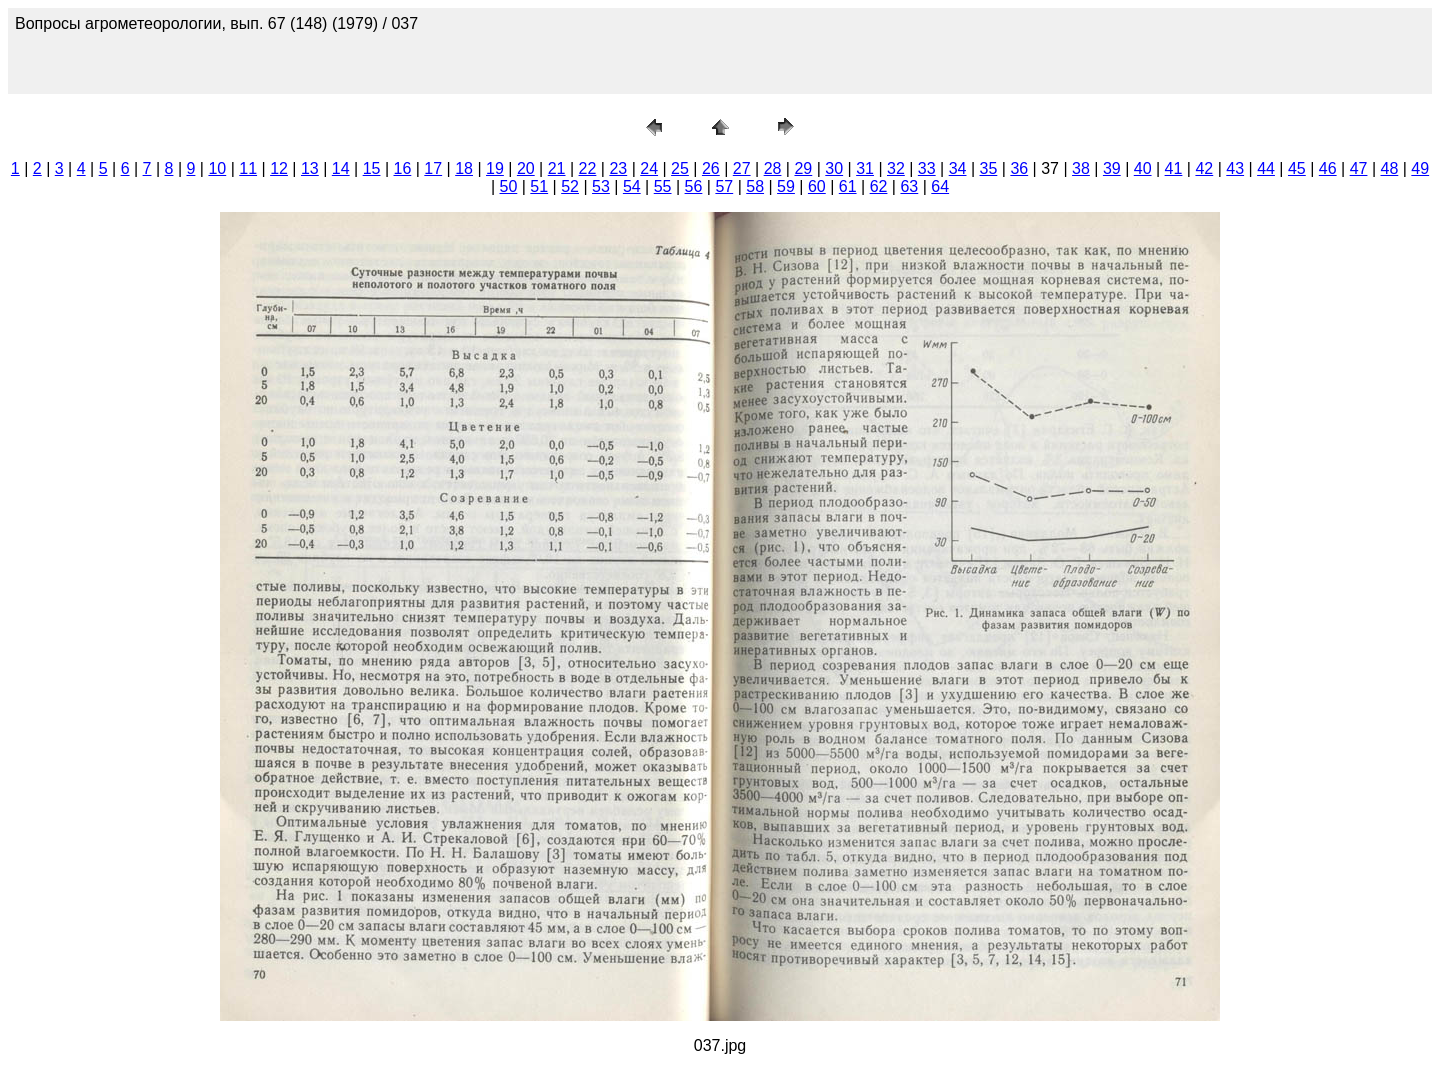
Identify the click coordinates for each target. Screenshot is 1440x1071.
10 (217, 168)
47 (1359, 168)
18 (464, 168)
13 (310, 168)
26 (711, 168)
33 (927, 168)
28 (773, 168)
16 (403, 168)
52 (570, 186)
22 (588, 168)
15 (372, 168)
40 (1143, 168)
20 (526, 168)
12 (279, 168)
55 (663, 186)
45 (1297, 168)
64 (940, 186)
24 (649, 168)
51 (539, 186)
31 (865, 168)
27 (742, 168)
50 (509, 186)
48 (1390, 168)
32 (896, 168)
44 (1266, 168)
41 (1174, 168)
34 (958, 168)
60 (817, 186)
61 (848, 186)
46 (1328, 168)
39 (1112, 168)
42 (1204, 168)
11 (248, 168)
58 (755, 186)
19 (495, 168)
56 (694, 186)
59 (786, 186)
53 (601, 186)
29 (803, 168)
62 (879, 186)
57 (724, 186)
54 (632, 186)
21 (557, 168)
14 (341, 168)
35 (989, 168)
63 (909, 186)
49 (1420, 168)
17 (433, 168)
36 (1019, 168)
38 (1081, 168)
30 (834, 168)
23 (618, 168)
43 (1235, 168)
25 (680, 168)
